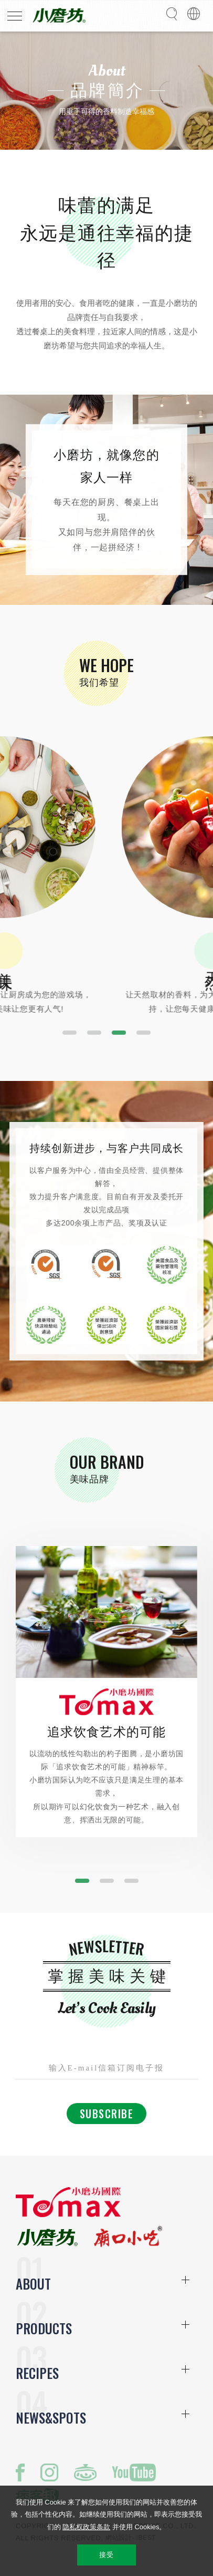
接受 (106, 2555)
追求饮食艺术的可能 (106, 1732)
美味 (65, 963)
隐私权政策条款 (86, 2527)
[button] (69, 1033)
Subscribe (107, 2113)
